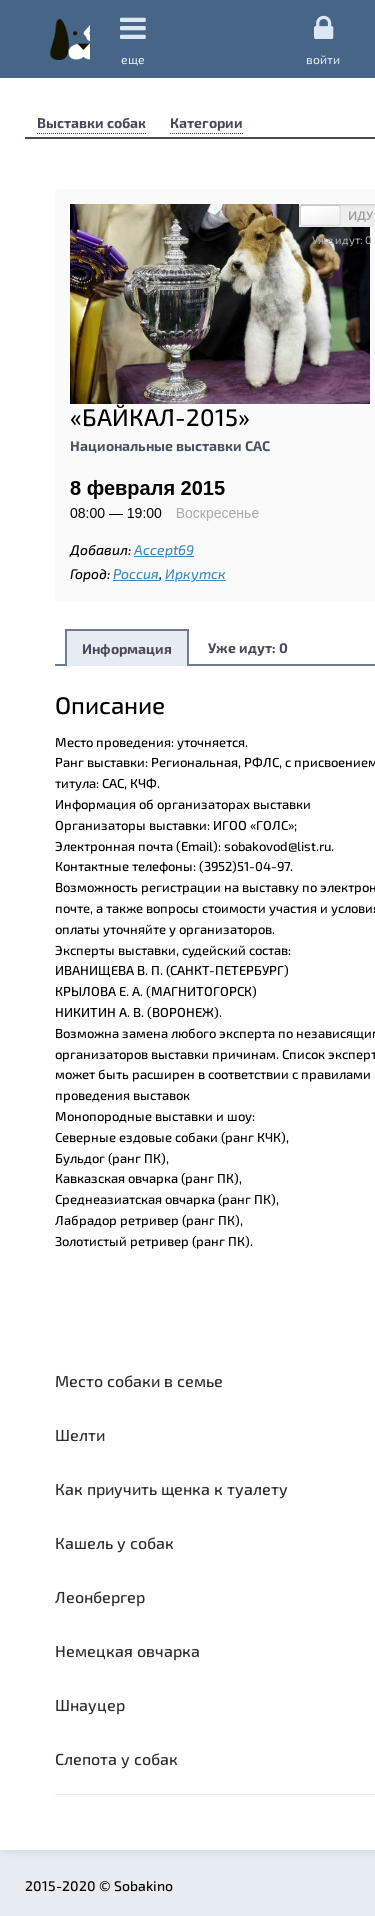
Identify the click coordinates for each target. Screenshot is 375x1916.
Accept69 (164, 549)
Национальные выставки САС (170, 445)
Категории (206, 122)
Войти (323, 39)
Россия (136, 573)
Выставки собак (91, 122)
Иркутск (195, 573)
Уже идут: (248, 647)
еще (133, 39)
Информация (127, 648)
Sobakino (70, 39)
